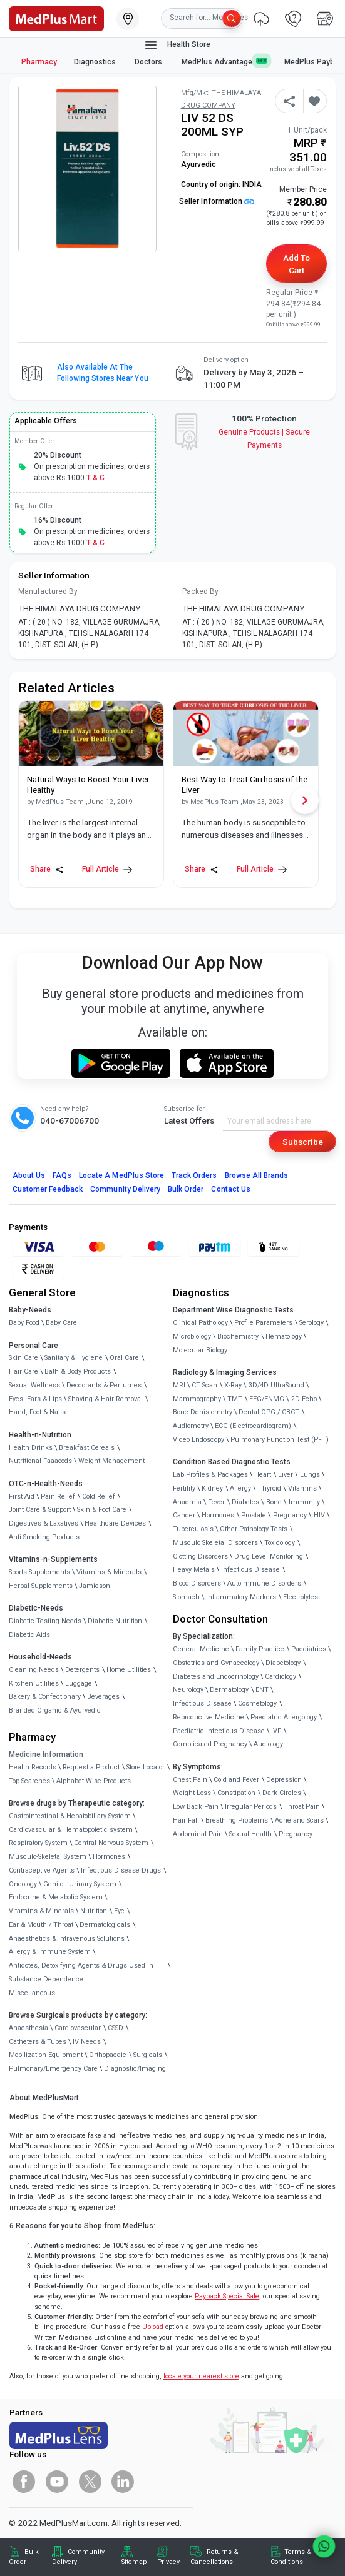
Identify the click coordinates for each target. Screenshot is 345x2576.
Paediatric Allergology (283, 1717)
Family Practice (259, 1649)
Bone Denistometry (202, 1412)
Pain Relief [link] (58, 1496)
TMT (234, 1399)
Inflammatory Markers (241, 1597)
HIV (319, 1515)
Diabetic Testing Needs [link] (45, 1621)
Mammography (197, 1399)
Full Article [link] (107, 869)
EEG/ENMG (266, 1399)
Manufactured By (48, 591)
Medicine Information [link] (46, 1754)
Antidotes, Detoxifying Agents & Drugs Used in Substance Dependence (81, 1972)
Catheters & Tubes (37, 2042)
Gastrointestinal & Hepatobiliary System (70, 1816)
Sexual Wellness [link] (34, 1385)
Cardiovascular (77, 2028)
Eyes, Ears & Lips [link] (35, 1399)
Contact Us (230, 1189)
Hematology (283, 1336)
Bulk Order (185, 1189)
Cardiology (280, 1677)
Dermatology (229, 1690)
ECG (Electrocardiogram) (253, 1426)
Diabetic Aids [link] (29, 1635)
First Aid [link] (21, 1496)
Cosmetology (257, 1703)
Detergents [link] (82, 1670)
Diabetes (245, 1502)
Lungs (310, 1475)
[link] (56, 18)
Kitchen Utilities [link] (34, 1683)
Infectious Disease (250, 1570)
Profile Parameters (263, 1323)
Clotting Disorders (200, 1556)
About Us (29, 1175)
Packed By (200, 591)
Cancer (184, 1515)
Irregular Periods (251, 1807)
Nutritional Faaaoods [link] (40, 1461)
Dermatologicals (105, 1925)
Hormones (109, 1857)
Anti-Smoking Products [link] (44, 1537)
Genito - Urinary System (79, 1884)
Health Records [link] (32, 1767)
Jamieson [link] (94, 1586)
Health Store (176, 45)
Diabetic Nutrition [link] (115, 1621)
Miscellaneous (32, 1993)
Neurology (188, 1690)
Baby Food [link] (24, 1323)
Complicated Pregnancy (210, 1744)
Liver (285, 1475)
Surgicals (147, 2055)
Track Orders (194, 1175)
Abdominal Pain (198, 1834)
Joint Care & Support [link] (40, 1510)
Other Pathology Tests (253, 1529)
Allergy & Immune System (50, 1952)
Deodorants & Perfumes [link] (104, 1385)
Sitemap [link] (134, 2562)
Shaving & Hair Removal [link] (105, 1399)
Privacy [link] (168, 2562)
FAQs (62, 1175)
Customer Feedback (48, 1189)
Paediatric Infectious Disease (219, 1731)
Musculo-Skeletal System (47, 1857)
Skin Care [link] (23, 1358)
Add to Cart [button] (296, 264)
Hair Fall (186, 1820)
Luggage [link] (78, 1683)
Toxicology (279, 1543)
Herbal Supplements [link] (41, 1586)
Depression (284, 1780)
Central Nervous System (111, 1843)
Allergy (240, 1488)
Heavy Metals (194, 1570)
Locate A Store (121, 1175)
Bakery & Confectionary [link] (45, 1697)
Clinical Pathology (200, 1323)
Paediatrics (308, 1649)
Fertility (184, 1488)
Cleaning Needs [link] (34, 1670)
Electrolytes (300, 1597)
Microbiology (192, 1336)
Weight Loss (192, 1793)
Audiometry (191, 1426)
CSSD (115, 2028)
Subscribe (302, 1142)
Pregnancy (290, 1515)
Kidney (212, 1488)
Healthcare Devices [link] (115, 1523)
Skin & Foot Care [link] (101, 1510)
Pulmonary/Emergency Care (53, 2069)
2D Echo (304, 1399)
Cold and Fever (236, 1780)
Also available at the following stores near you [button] (102, 373)
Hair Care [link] (23, 1371)
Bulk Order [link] (24, 2557)
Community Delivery (125, 1189)
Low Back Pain (196, 1807)
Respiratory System (38, 1843)
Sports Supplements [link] (39, 1572)
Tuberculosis (193, 1529)
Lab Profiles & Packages (210, 1475)
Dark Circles (281, 1793)
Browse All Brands (257, 1175)
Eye (119, 1911)
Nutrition (93, 1911)
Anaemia (187, 1502)
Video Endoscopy (198, 1440)
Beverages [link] (103, 1697)
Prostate (253, 1515)
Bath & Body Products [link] (77, 1371)
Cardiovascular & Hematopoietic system (71, 1830)
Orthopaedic (107, 2055)
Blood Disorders (197, 1583)
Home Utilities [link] (128, 1670)
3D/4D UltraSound (276, 1385)
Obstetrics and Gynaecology (216, 1663)
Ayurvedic (198, 164)
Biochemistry (238, 1336)
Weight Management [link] (111, 1461)
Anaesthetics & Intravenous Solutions (67, 1939)
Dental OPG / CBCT (269, 1412)
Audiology (268, 1744)
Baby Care (61, 1323)
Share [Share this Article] (47, 869)
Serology (311, 1323)
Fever (216, 1502)
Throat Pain (302, 1807)
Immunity (304, 1502)
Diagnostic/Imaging (135, 2069)
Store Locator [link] (145, 1767)
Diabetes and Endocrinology (216, 1677)
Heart (262, 1475)
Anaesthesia (28, 2028)
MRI (179, 1385)
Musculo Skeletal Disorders (215, 1543)
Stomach (186, 1597)
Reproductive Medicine (208, 1717)
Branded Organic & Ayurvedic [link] (55, 1710)
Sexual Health (250, 1834)
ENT (262, 1690)
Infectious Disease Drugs (121, 1870)
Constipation (236, 1793)
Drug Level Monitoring (268, 1556)
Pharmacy (39, 62)
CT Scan (204, 1385)
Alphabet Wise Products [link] (93, 1781)
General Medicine (201, 1649)
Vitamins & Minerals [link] (109, 1572)
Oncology (23, 1884)
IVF (276, 1731)
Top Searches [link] (29, 1781)
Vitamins (302, 1488)
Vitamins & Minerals (41, 1911)
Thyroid (269, 1488)
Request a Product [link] (91, 1767)
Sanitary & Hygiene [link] (73, 1358)
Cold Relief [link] (98, 1496)
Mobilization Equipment (46, 2055)
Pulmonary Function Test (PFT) (279, 1440)
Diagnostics (96, 62)
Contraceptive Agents (42, 1870)
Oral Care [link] (124, 1358)
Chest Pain (190, 1780)
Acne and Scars (299, 1820)
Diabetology (283, 1663)
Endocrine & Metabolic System (56, 1897)
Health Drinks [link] (31, 1448)
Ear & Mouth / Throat (41, 1925)
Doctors (149, 62)
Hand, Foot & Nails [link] (37, 1412)
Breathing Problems (236, 1820)
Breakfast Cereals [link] (87, 1448)
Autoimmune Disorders (264, 1583)
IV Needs (87, 2042)
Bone (274, 1502)
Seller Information (216, 201)
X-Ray (233, 1385)
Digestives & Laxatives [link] (43, 1523)
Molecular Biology (200, 1350)
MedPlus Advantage (225, 61)
